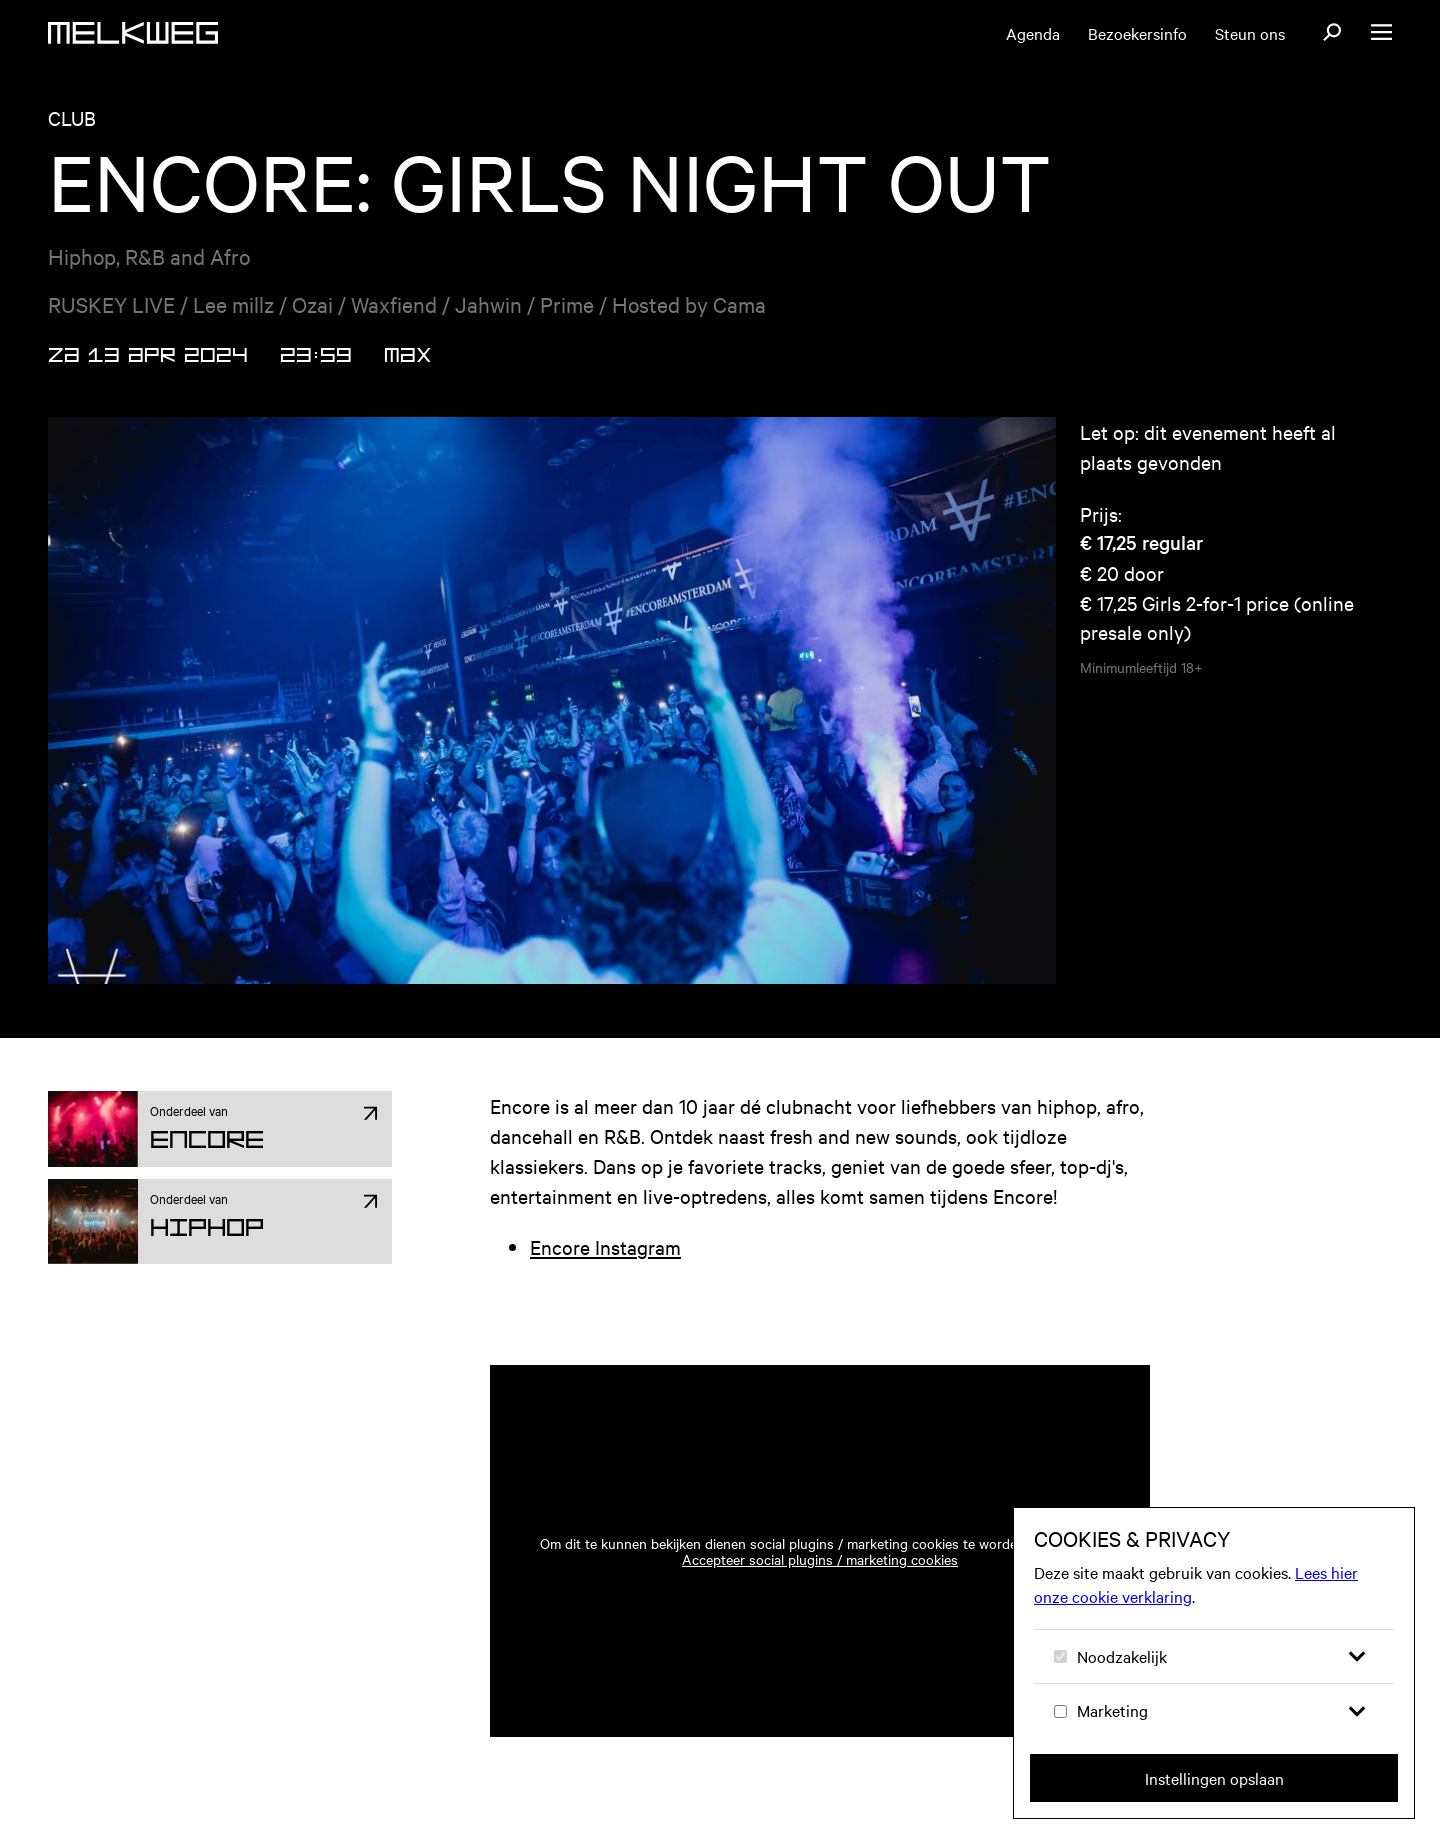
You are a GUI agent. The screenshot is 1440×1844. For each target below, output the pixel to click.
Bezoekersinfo (1137, 33)
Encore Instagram (605, 1246)
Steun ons (1250, 33)
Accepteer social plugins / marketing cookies (820, 1559)
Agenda (1033, 33)
